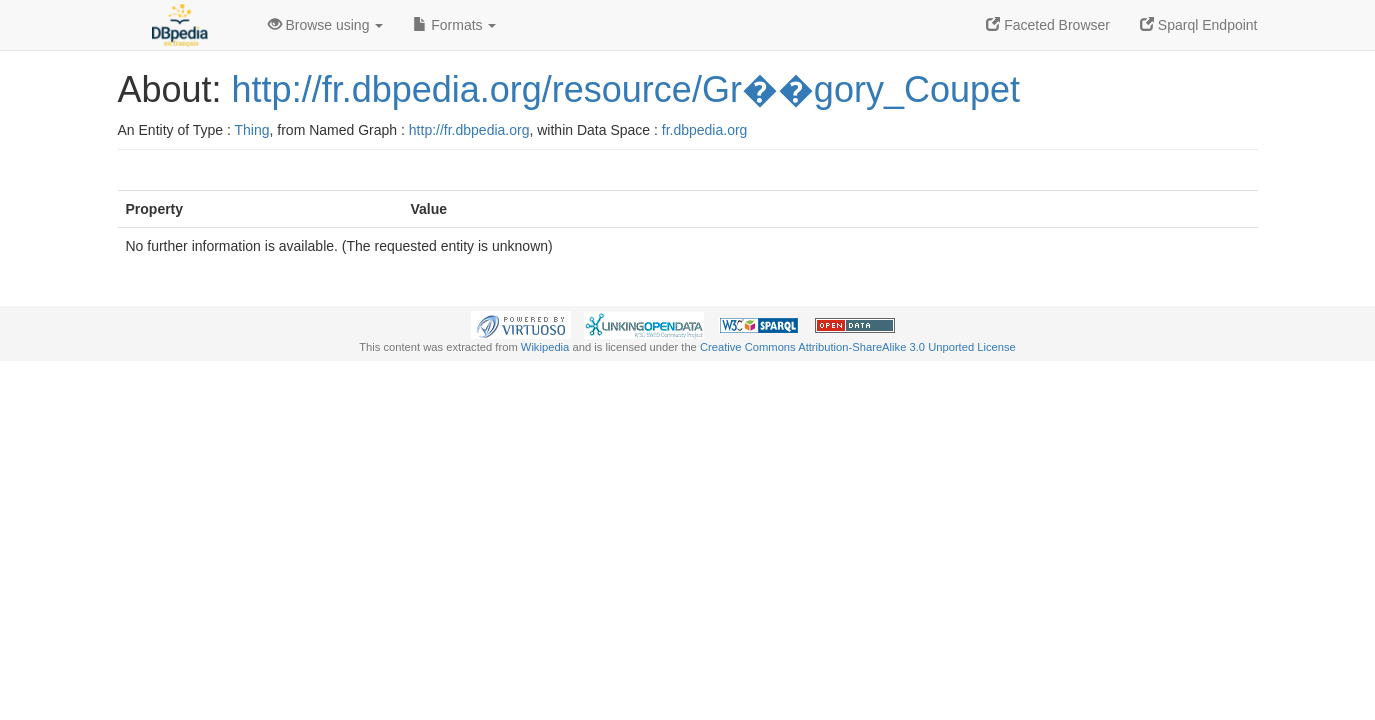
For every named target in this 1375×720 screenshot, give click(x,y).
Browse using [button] (326, 25)
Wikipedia (545, 347)
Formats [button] (454, 25)
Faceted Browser (1048, 25)
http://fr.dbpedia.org (469, 130)
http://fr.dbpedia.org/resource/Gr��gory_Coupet (626, 89)
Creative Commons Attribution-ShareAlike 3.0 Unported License (858, 347)
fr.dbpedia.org (705, 130)
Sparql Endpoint (1199, 25)
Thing (252, 130)
